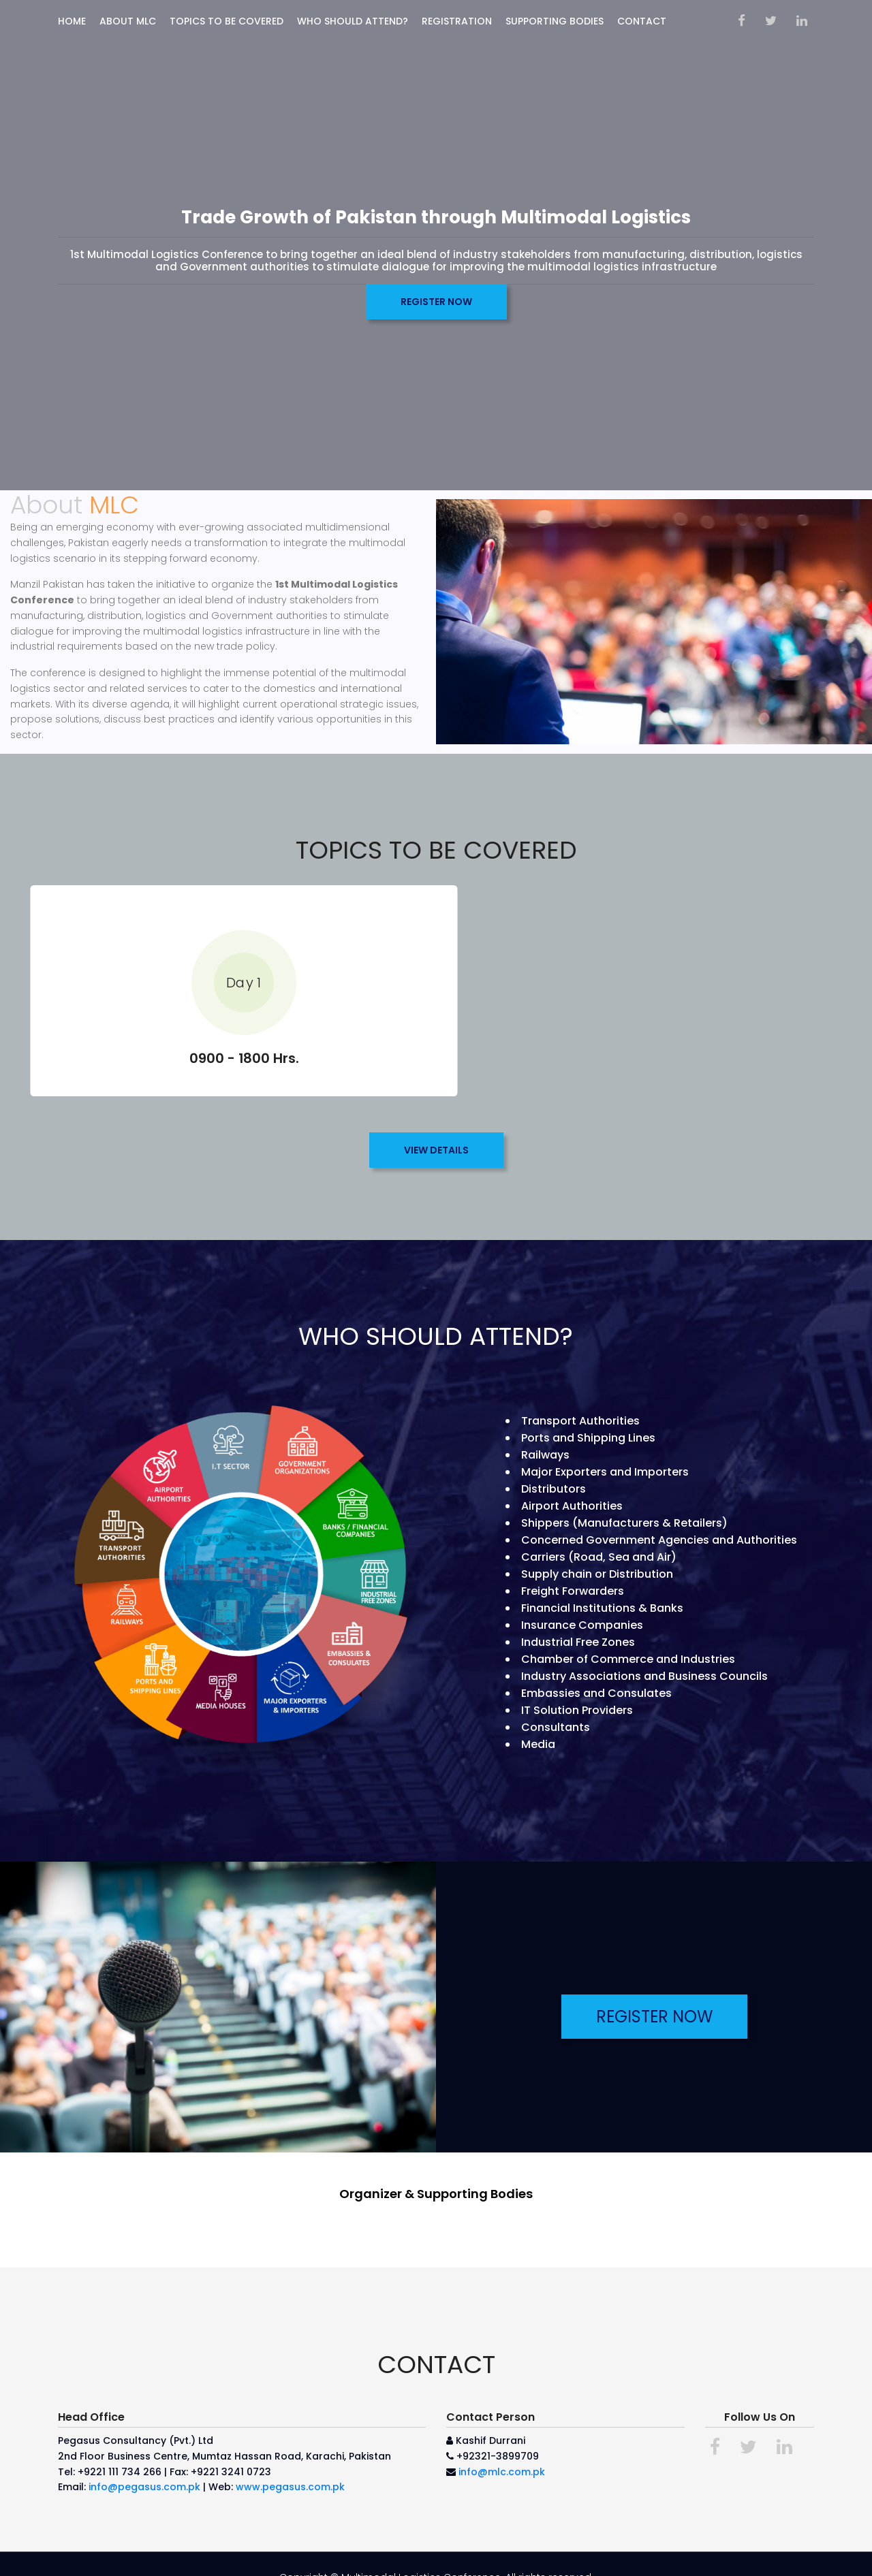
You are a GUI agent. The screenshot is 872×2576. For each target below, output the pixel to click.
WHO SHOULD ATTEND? (352, 21)
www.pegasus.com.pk (290, 2467)
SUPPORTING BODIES (554, 21)
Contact (641, 21)
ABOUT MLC (127, 21)
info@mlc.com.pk (501, 2451)
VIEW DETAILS (436, 1130)
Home (72, 21)
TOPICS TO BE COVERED (226, 21)
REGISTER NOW (436, 301)
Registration (457, 21)
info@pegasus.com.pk (144, 2467)
